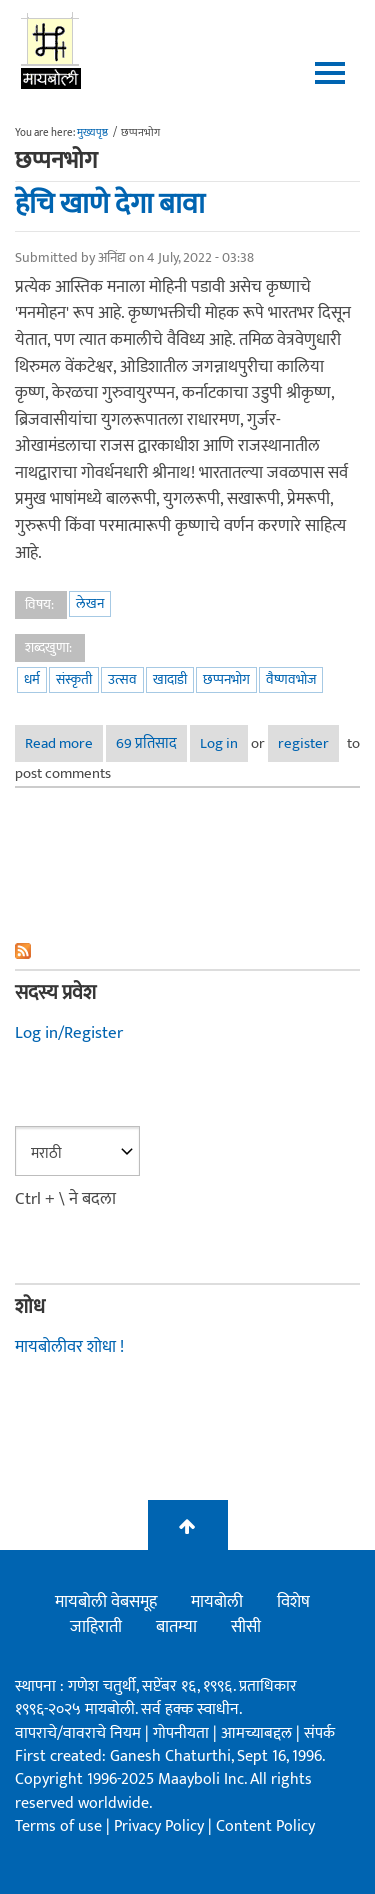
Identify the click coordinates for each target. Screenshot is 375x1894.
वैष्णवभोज (291, 679)
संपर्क (319, 1733)
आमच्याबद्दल (258, 1733)
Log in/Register (69, 1033)
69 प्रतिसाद (146, 743)
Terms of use (58, 1826)
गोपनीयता (183, 1733)
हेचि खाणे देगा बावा (110, 204)
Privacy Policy (161, 1826)
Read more (64, 743)
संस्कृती (74, 679)
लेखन (90, 603)
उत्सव (122, 679)
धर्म (32, 679)
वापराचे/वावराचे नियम (78, 1733)
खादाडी (170, 679)
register (303, 743)
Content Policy (265, 1826)
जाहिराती (96, 1627)
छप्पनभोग (226, 679)
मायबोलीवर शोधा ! (69, 1347)
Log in (219, 743)
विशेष (293, 1602)
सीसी (246, 1627)
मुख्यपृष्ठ (92, 133)
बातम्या (176, 1627)
